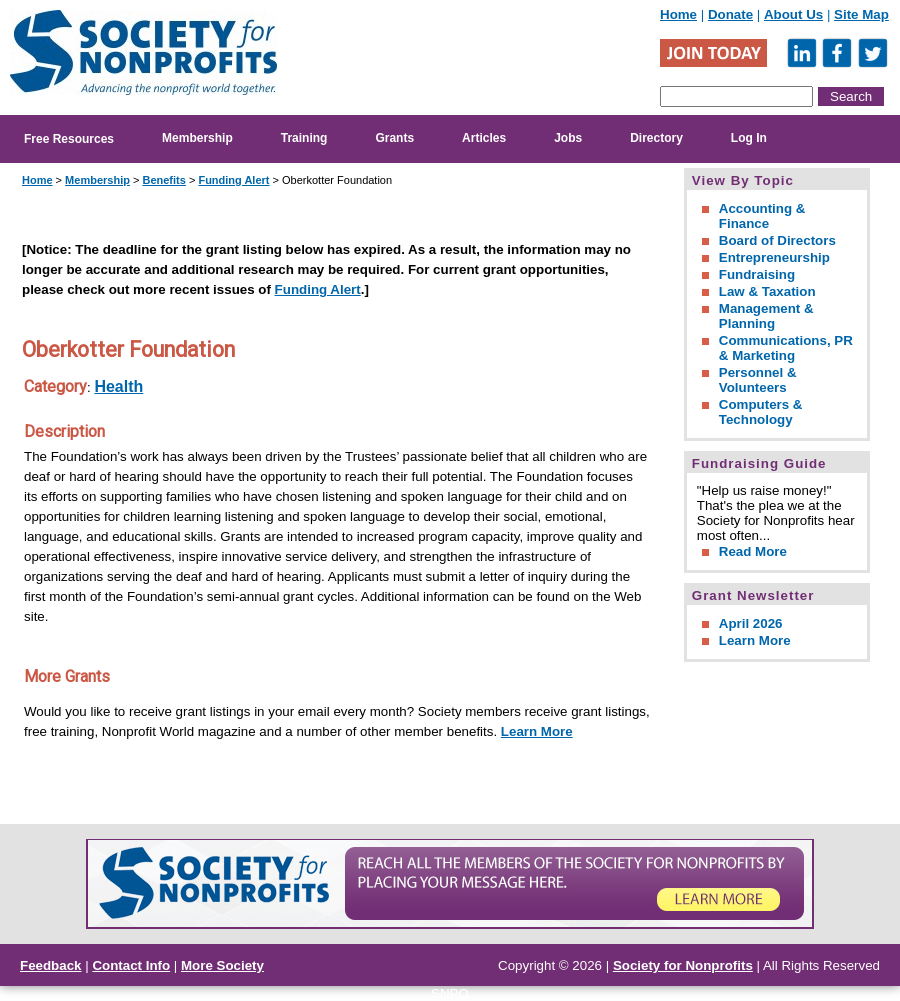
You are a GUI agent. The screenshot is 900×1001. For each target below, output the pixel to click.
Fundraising (757, 274)
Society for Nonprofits (683, 965)
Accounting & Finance (762, 216)
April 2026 (751, 623)
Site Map (861, 14)
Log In (749, 138)
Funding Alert (233, 180)
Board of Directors (777, 240)
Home (678, 14)
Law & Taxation (767, 291)
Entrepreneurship (774, 257)
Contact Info (131, 965)
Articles (484, 138)
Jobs (568, 138)
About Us (793, 14)
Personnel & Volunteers (758, 380)
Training (304, 138)
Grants (394, 138)
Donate (730, 14)
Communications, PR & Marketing (786, 348)
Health (118, 386)
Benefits (163, 180)
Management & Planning (766, 316)
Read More (753, 551)
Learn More (537, 731)
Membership (197, 138)
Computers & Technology (761, 412)
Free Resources (69, 139)
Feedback (51, 965)
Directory (656, 138)
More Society (222, 965)
